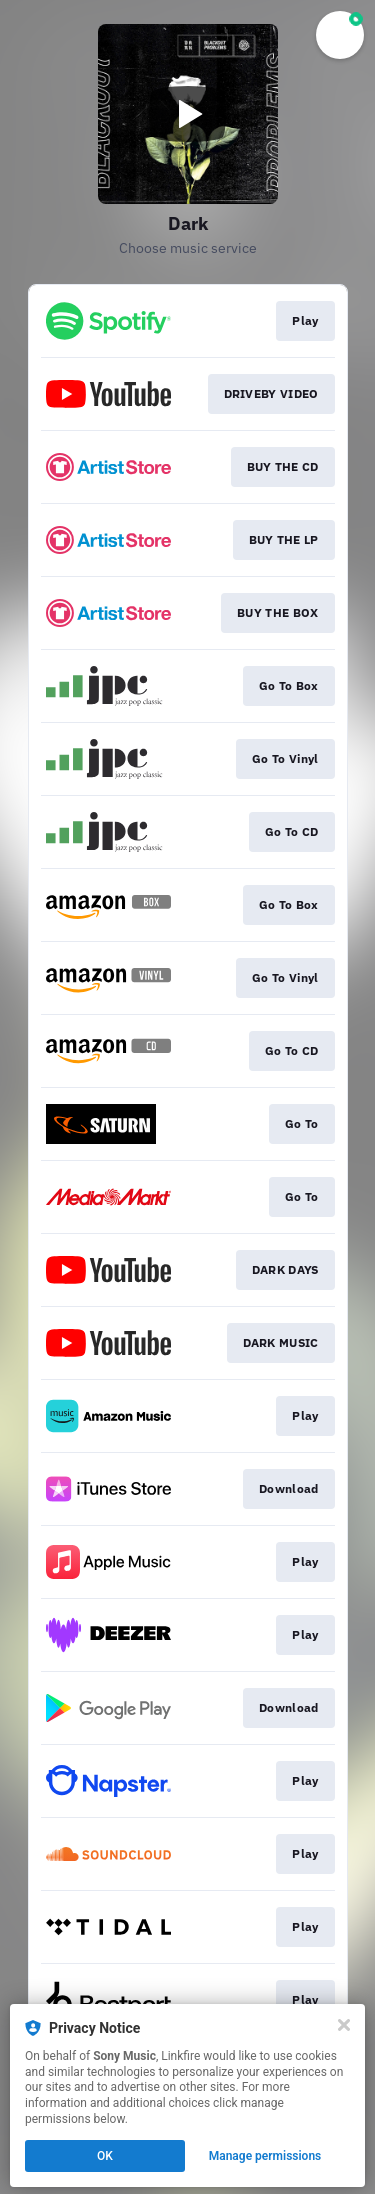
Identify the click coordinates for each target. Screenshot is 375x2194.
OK (105, 2156)
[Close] (344, 2025)
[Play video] (188, 114)
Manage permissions (265, 2156)
